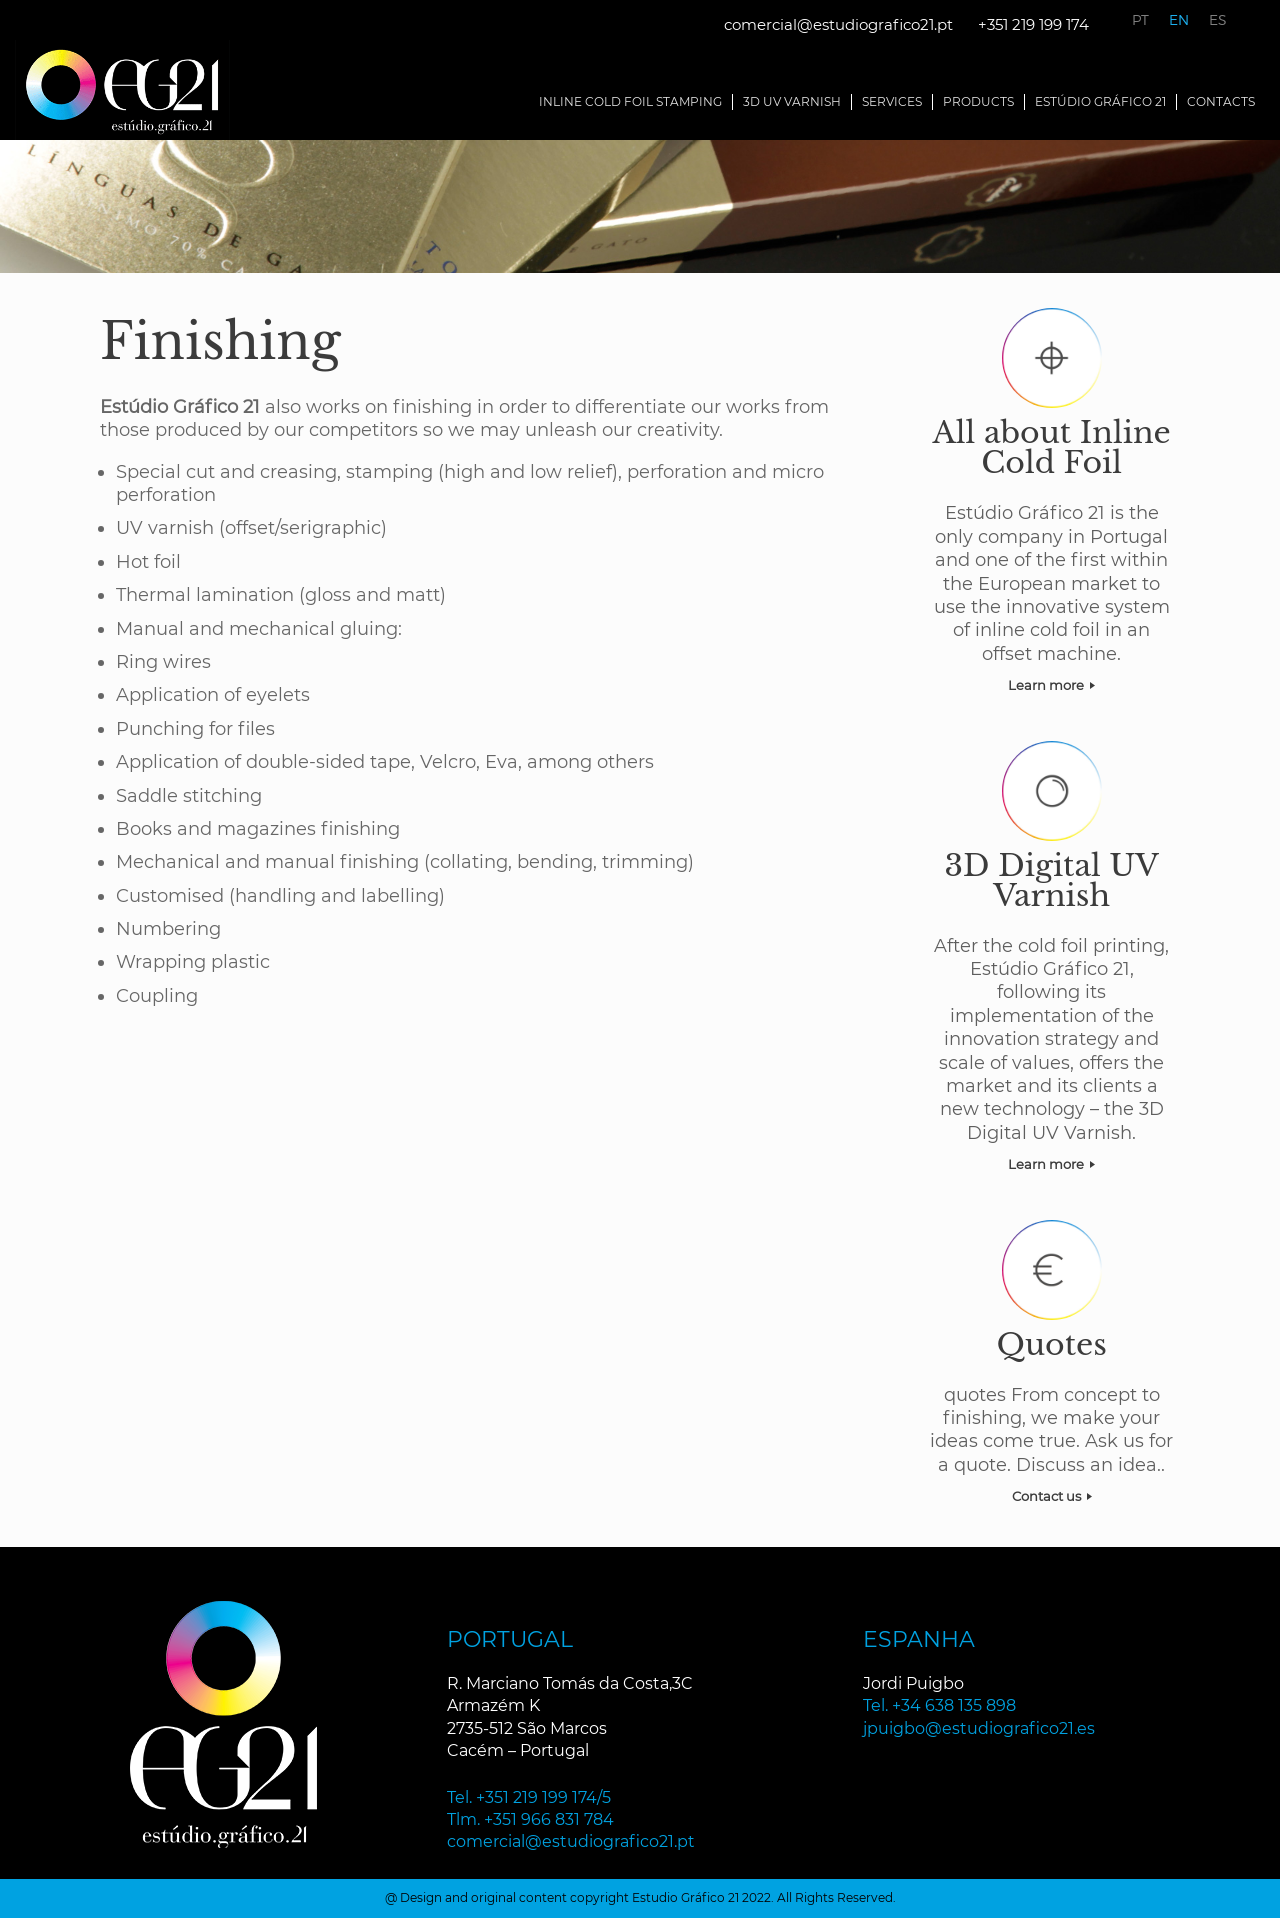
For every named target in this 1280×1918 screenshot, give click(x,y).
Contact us (1052, 1496)
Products (978, 101)
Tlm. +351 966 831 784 (530, 1819)
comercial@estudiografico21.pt (838, 24)
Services (892, 101)
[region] (640, 206)
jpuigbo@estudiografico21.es (979, 1728)
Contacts (1221, 101)
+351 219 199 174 (1033, 24)
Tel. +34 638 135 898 (939, 1705)
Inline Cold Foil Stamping (630, 101)
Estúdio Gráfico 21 (1100, 101)
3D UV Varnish (792, 101)
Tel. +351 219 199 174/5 (529, 1797)
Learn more (1051, 685)
